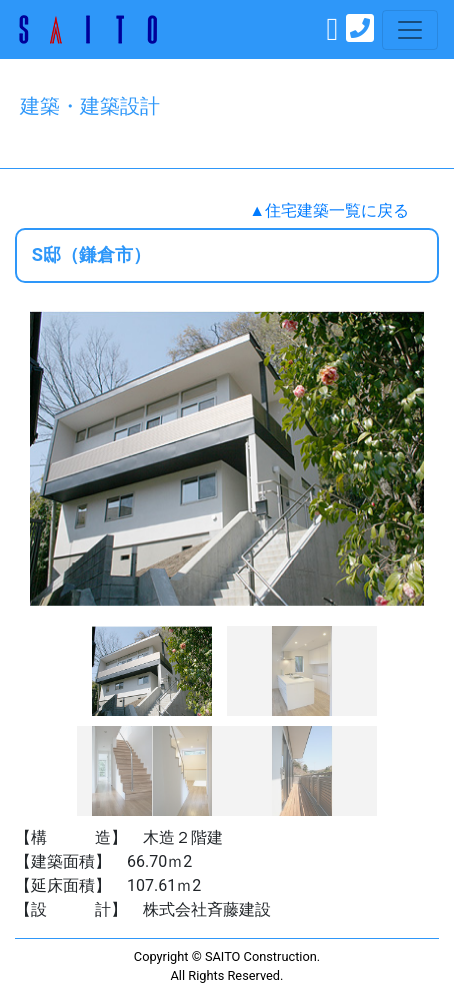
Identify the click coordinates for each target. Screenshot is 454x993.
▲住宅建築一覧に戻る (329, 210)
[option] (227, 458)
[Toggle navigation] (410, 30)
